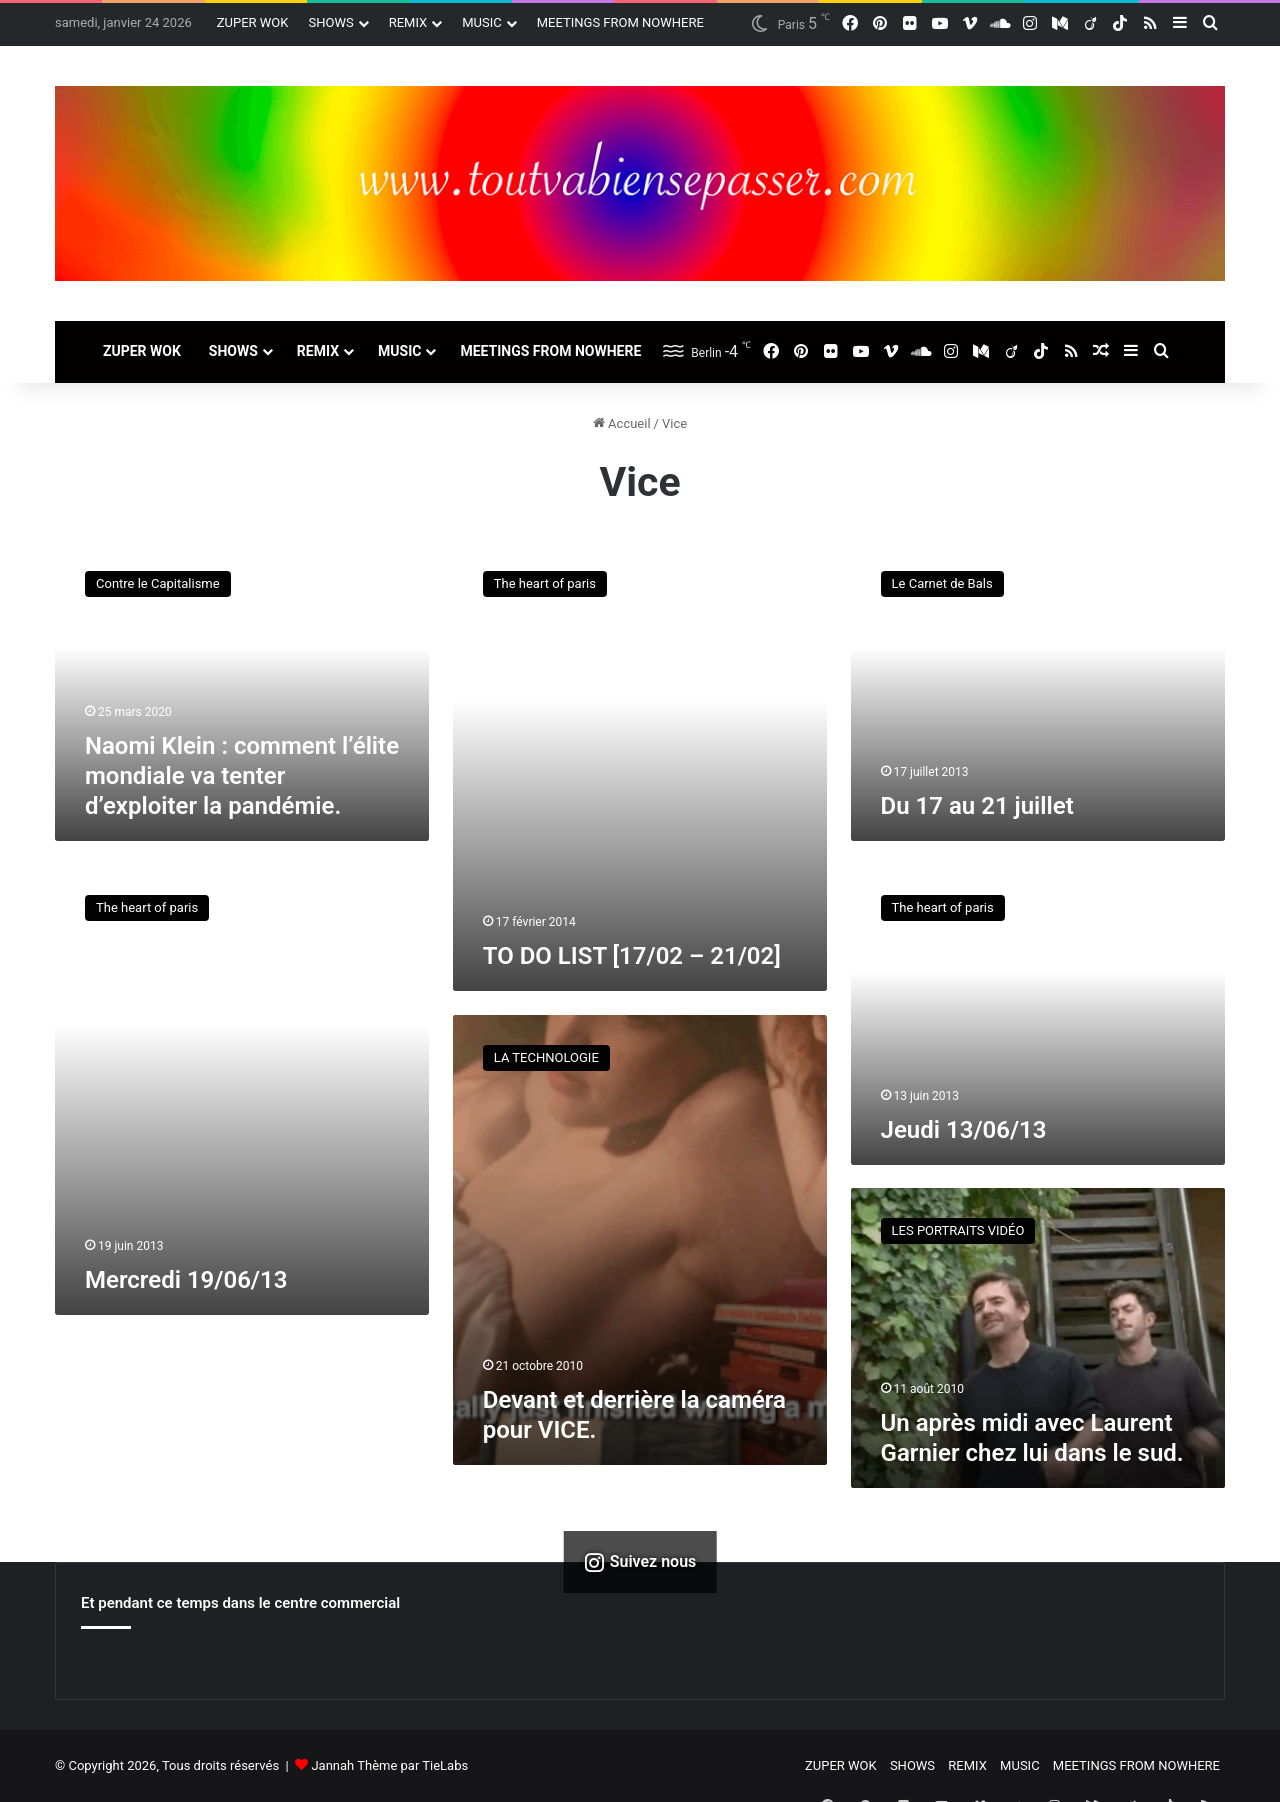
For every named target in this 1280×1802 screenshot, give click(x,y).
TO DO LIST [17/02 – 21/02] (632, 956)
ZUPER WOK (253, 22)
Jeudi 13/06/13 (964, 1130)
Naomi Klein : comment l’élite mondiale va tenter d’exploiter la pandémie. (242, 776)
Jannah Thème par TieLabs (389, 1765)
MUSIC (482, 22)
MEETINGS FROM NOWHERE (620, 22)
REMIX (408, 22)
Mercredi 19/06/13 (186, 1280)
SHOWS (330, 22)
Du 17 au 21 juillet (977, 806)
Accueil (622, 423)
